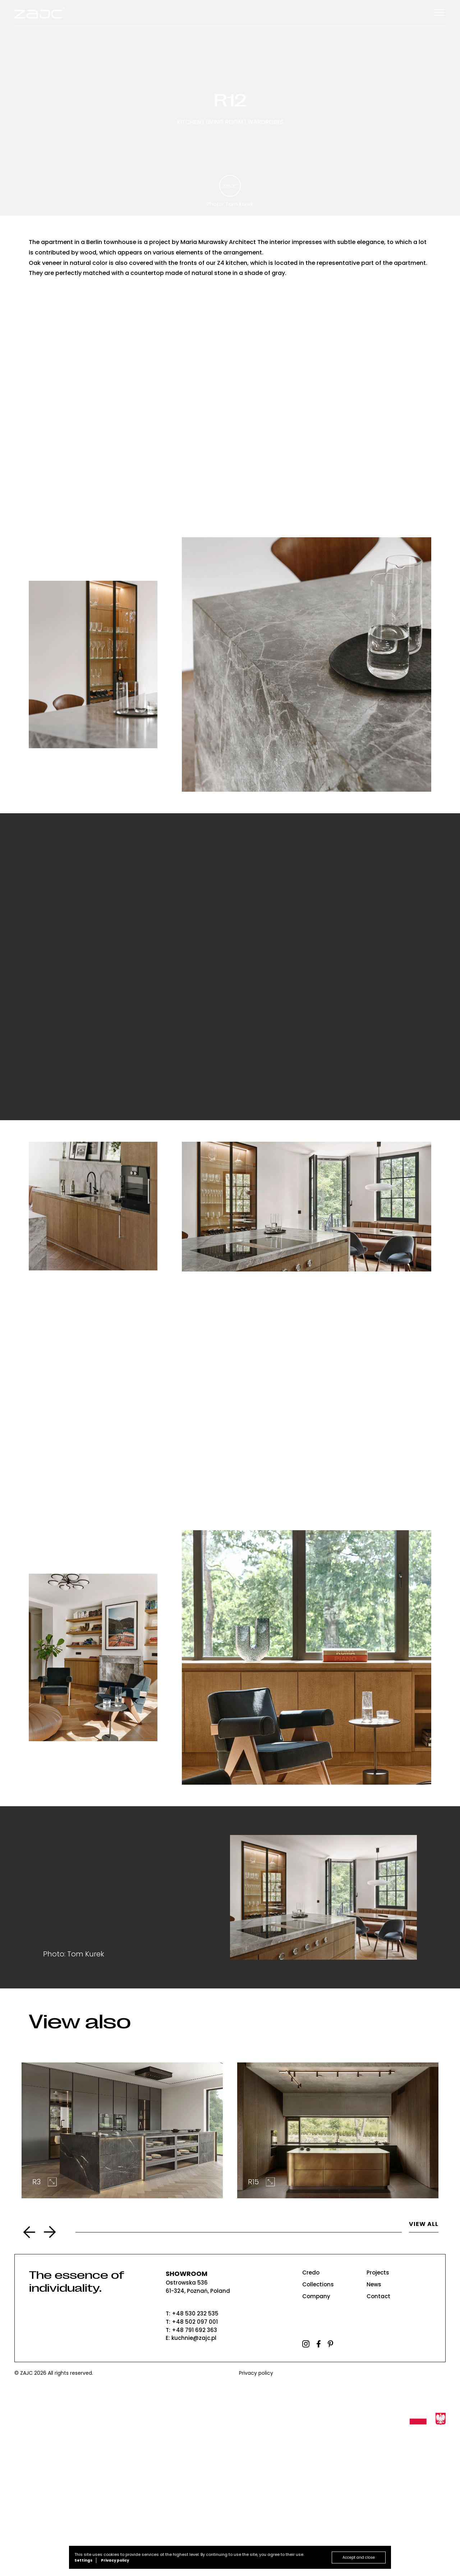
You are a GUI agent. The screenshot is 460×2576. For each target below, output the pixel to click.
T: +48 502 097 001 (192, 2465)
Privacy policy (256, 2516)
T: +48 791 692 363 (191, 2474)
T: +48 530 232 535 (192, 2457)
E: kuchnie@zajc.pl (191, 2481)
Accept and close (358, 2557)
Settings (83, 2560)
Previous (29, 2375)
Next (50, 2375)
